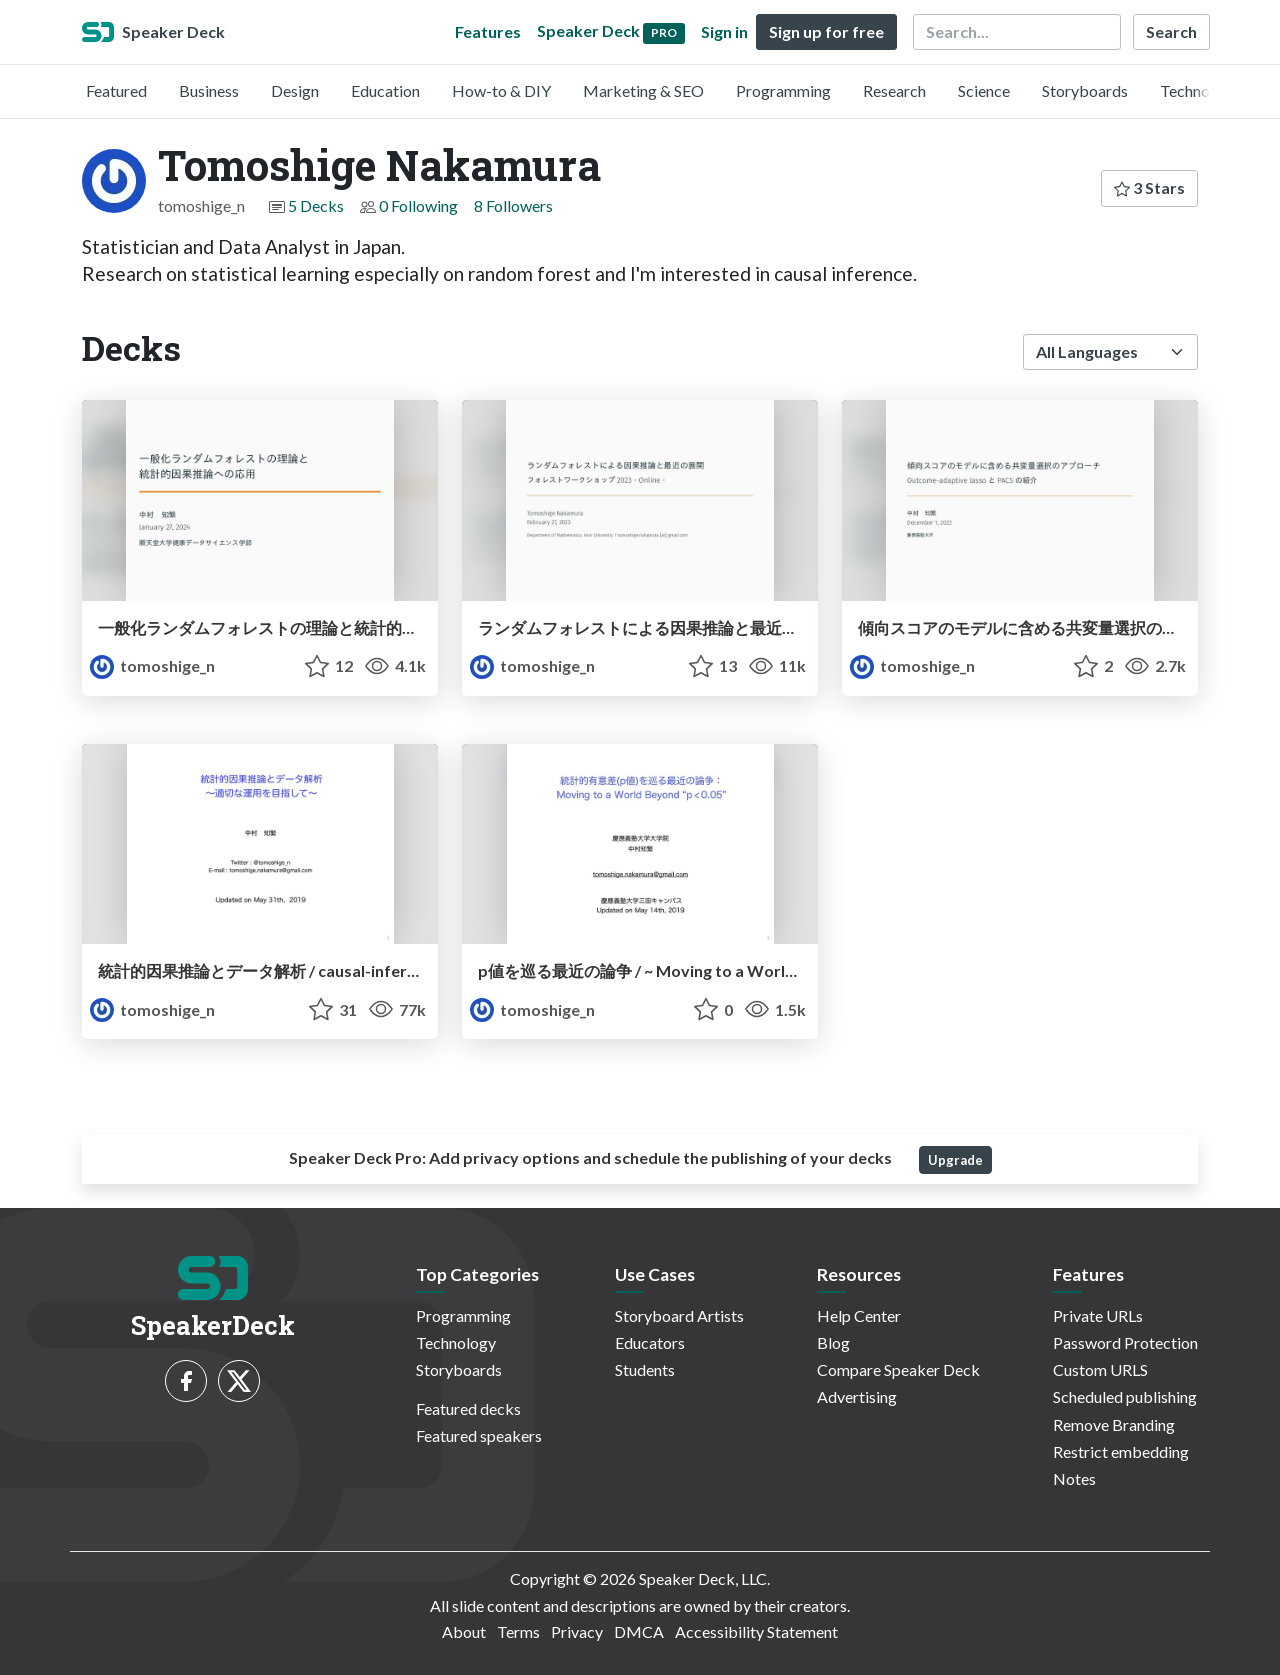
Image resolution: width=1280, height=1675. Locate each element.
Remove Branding (1114, 1424)
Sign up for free (826, 31)
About (464, 1631)
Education (385, 90)
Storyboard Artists (679, 1315)
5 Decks (316, 205)
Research (894, 90)
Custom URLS (1100, 1369)
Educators (650, 1342)
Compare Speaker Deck (898, 1369)
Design (295, 90)
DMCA (639, 1631)
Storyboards (1085, 90)
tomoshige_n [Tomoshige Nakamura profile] (152, 665)
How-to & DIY (501, 90)
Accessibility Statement (756, 1631)
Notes (1074, 1478)
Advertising (857, 1396)
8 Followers (513, 205)
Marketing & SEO (643, 90)
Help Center (859, 1315)
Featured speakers (479, 1435)
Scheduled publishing (1125, 1396)
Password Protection (1125, 1342)
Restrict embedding (1121, 1451)
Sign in (724, 31)
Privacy (577, 1631)
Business (209, 90)
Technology (1200, 90)
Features (488, 31)
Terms (518, 1631)
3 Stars (1149, 187)
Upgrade (955, 1160)
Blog (833, 1342)
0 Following (418, 205)
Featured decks (468, 1408)
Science (984, 90)
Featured (116, 90)
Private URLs (1098, 1315)
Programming (783, 90)
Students (645, 1369)
